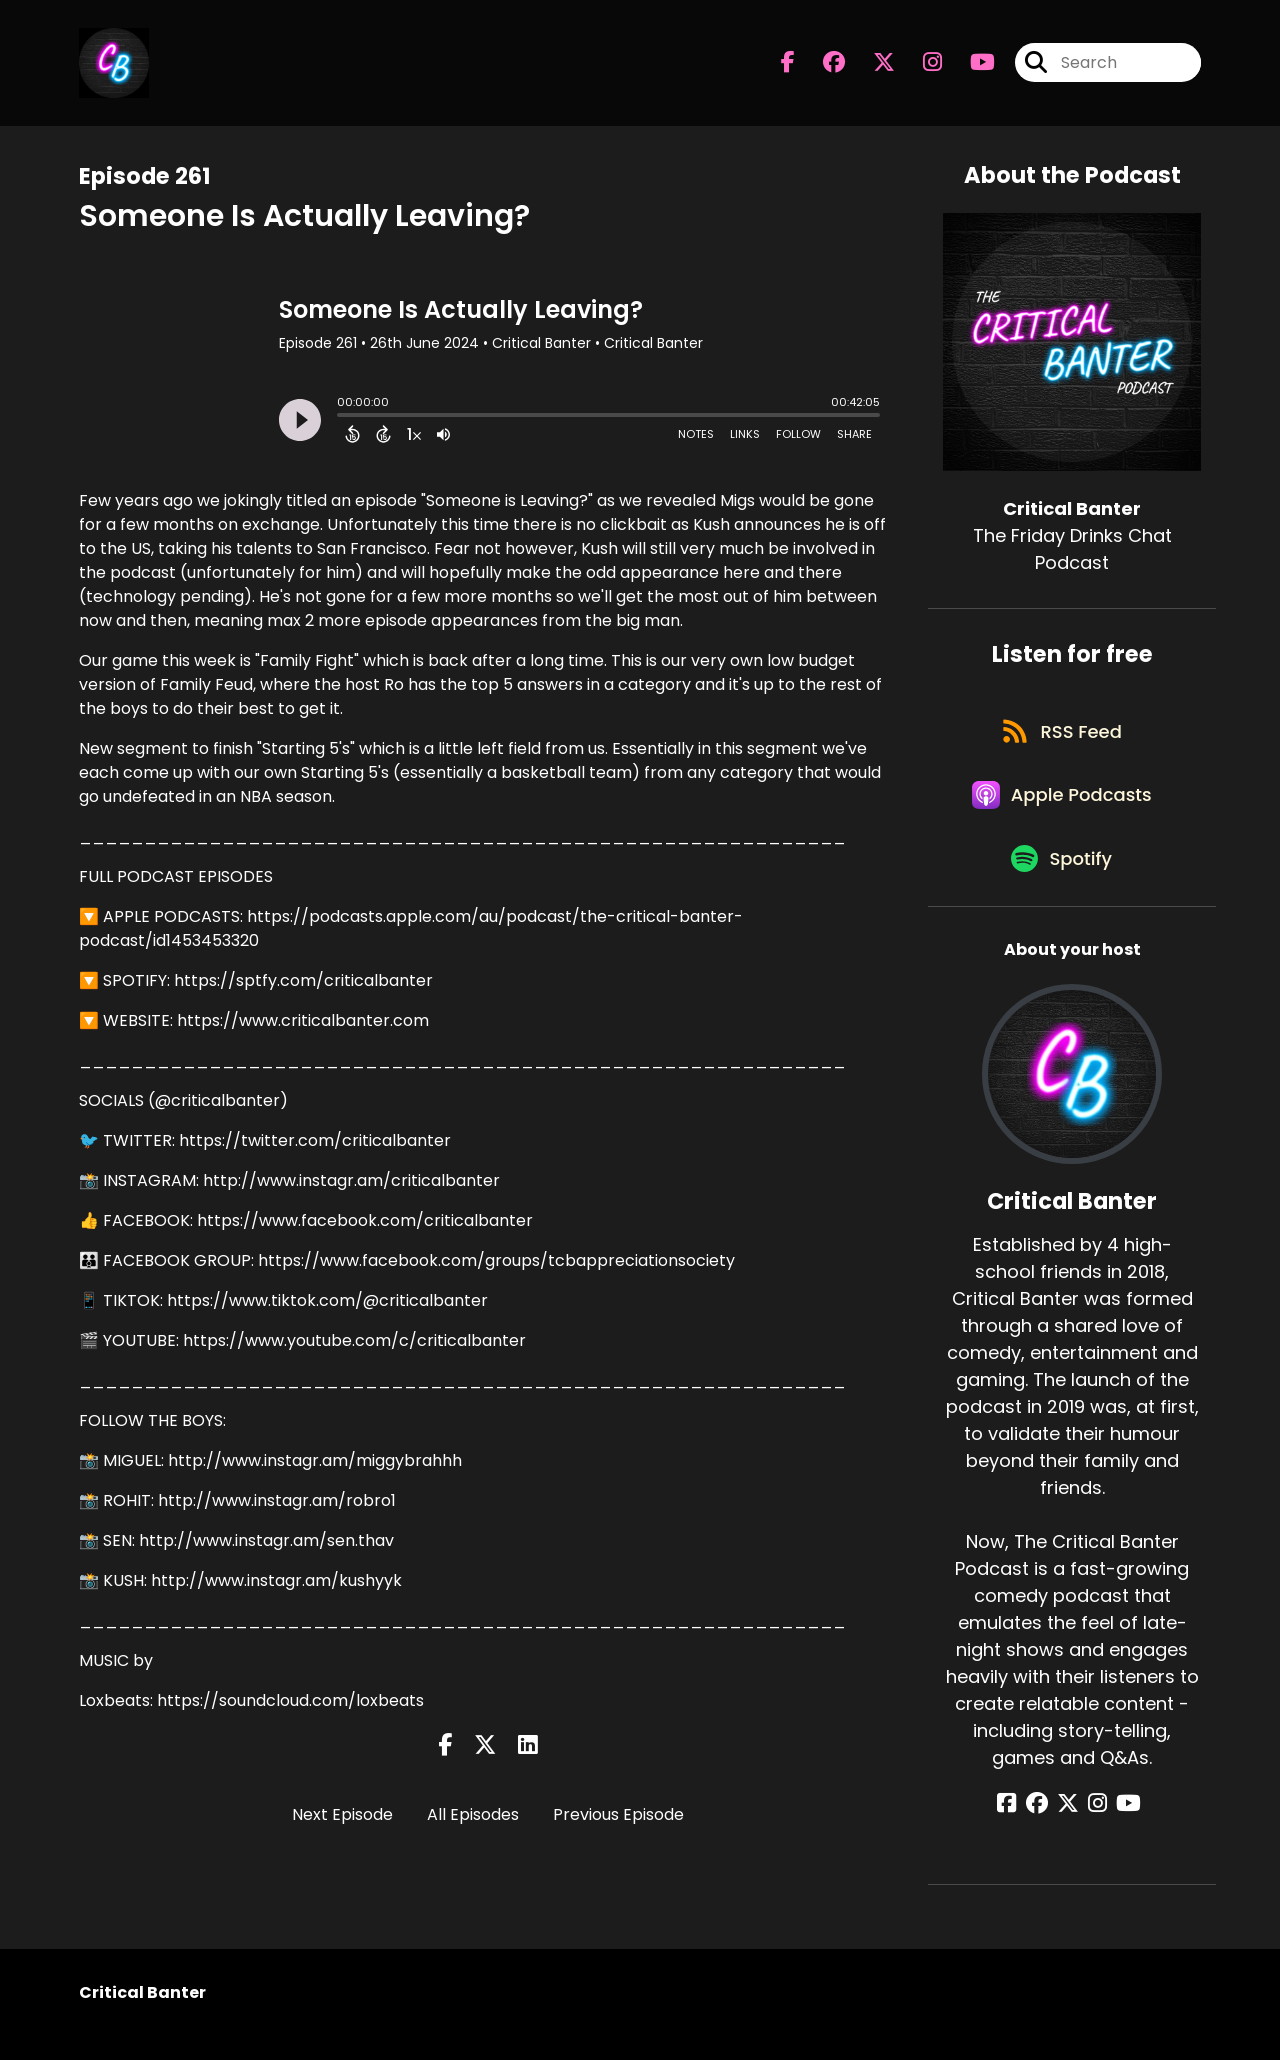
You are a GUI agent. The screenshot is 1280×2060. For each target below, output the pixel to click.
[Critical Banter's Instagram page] (920, 65)
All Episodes (473, 1814)
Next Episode (342, 1814)
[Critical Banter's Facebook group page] (822, 65)
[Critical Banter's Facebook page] (788, 65)
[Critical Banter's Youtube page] (970, 65)
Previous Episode (618, 1814)
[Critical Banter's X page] (872, 65)
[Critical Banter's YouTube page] (1121, 1826)
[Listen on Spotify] (1062, 880)
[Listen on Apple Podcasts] (1062, 809)
